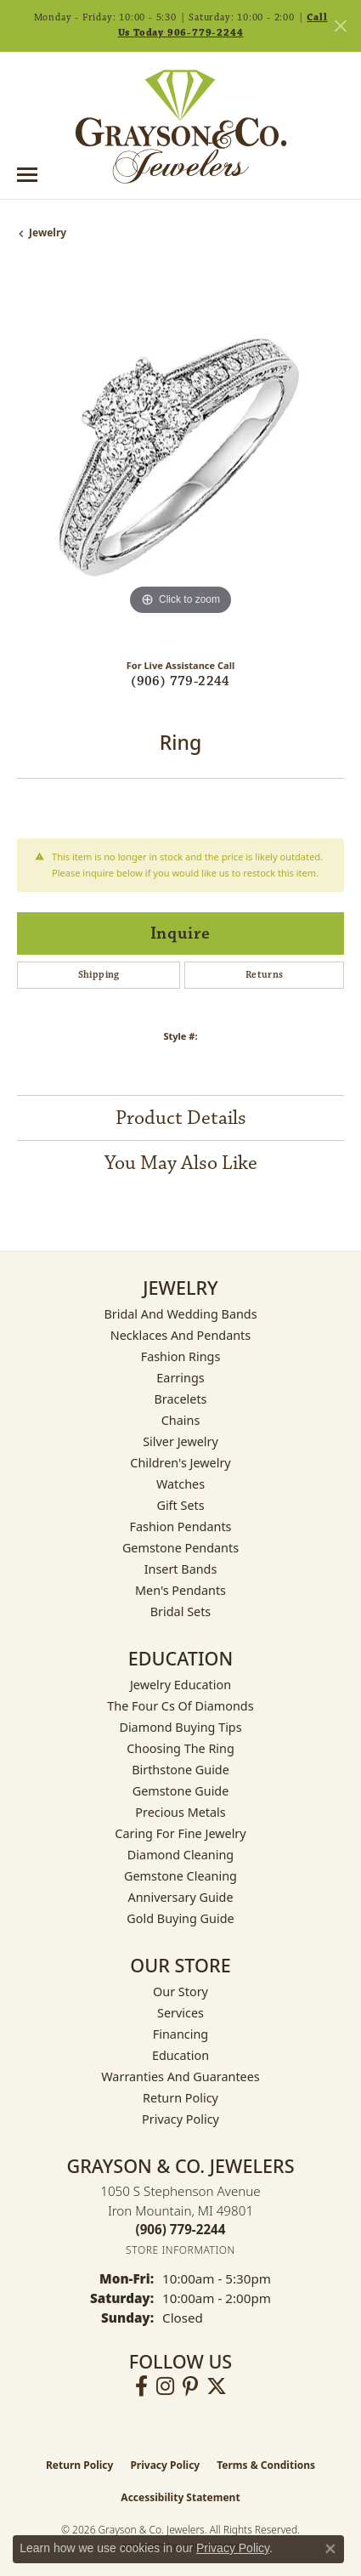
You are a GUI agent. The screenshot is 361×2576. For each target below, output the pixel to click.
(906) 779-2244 (180, 681)
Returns (264, 974)
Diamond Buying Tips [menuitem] (180, 1727)
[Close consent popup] (330, 2549)
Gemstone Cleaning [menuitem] (180, 1876)
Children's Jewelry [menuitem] (180, 1463)
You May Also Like (180, 1163)
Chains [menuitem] (180, 1420)
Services (180, 2013)
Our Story (180, 1991)
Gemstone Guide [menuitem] (181, 1791)
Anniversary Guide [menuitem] (180, 1897)
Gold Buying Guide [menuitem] (180, 1918)
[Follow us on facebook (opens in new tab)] (141, 2386)
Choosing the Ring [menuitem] (180, 1748)
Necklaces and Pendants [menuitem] (180, 1335)
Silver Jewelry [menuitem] (180, 1441)
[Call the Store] (181, 2229)
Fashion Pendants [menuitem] (180, 1526)
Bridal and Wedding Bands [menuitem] (180, 1314)
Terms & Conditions (266, 2465)
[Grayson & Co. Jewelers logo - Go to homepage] (181, 126)
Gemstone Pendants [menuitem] (180, 1548)
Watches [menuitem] (180, 1484)
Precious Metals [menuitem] (180, 1812)
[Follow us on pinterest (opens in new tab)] (190, 2386)
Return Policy (180, 2098)
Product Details (181, 1118)
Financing (180, 2034)
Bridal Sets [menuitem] (181, 1611)
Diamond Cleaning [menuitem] (180, 1855)
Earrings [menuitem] (180, 1378)
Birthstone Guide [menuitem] (180, 1770)
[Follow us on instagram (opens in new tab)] (165, 2386)
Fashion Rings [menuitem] (181, 1356)
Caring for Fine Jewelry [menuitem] (180, 1833)
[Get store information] (180, 2250)
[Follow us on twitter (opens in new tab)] (216, 2386)
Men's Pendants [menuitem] (180, 1590)
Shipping (99, 974)
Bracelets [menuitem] (180, 1399)
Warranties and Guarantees (180, 2076)
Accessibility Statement (180, 2497)
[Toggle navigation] (27, 174)
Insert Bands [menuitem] (180, 1569)
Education (180, 2055)
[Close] (340, 26)
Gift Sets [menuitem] (180, 1505)
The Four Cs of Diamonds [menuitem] (180, 1706)
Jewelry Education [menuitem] (180, 1685)
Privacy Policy (180, 2119)
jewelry (47, 232)
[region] (180, 456)
